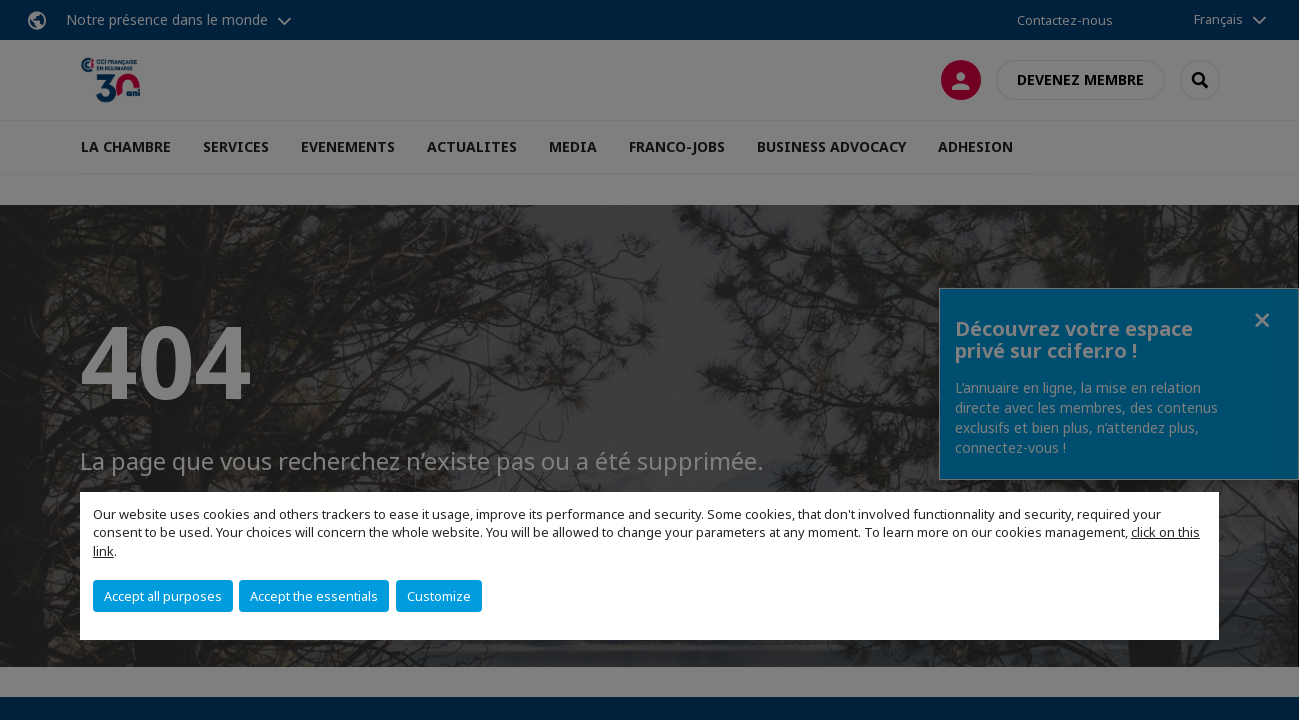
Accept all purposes (163, 596)
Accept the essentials (314, 596)
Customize (439, 596)
